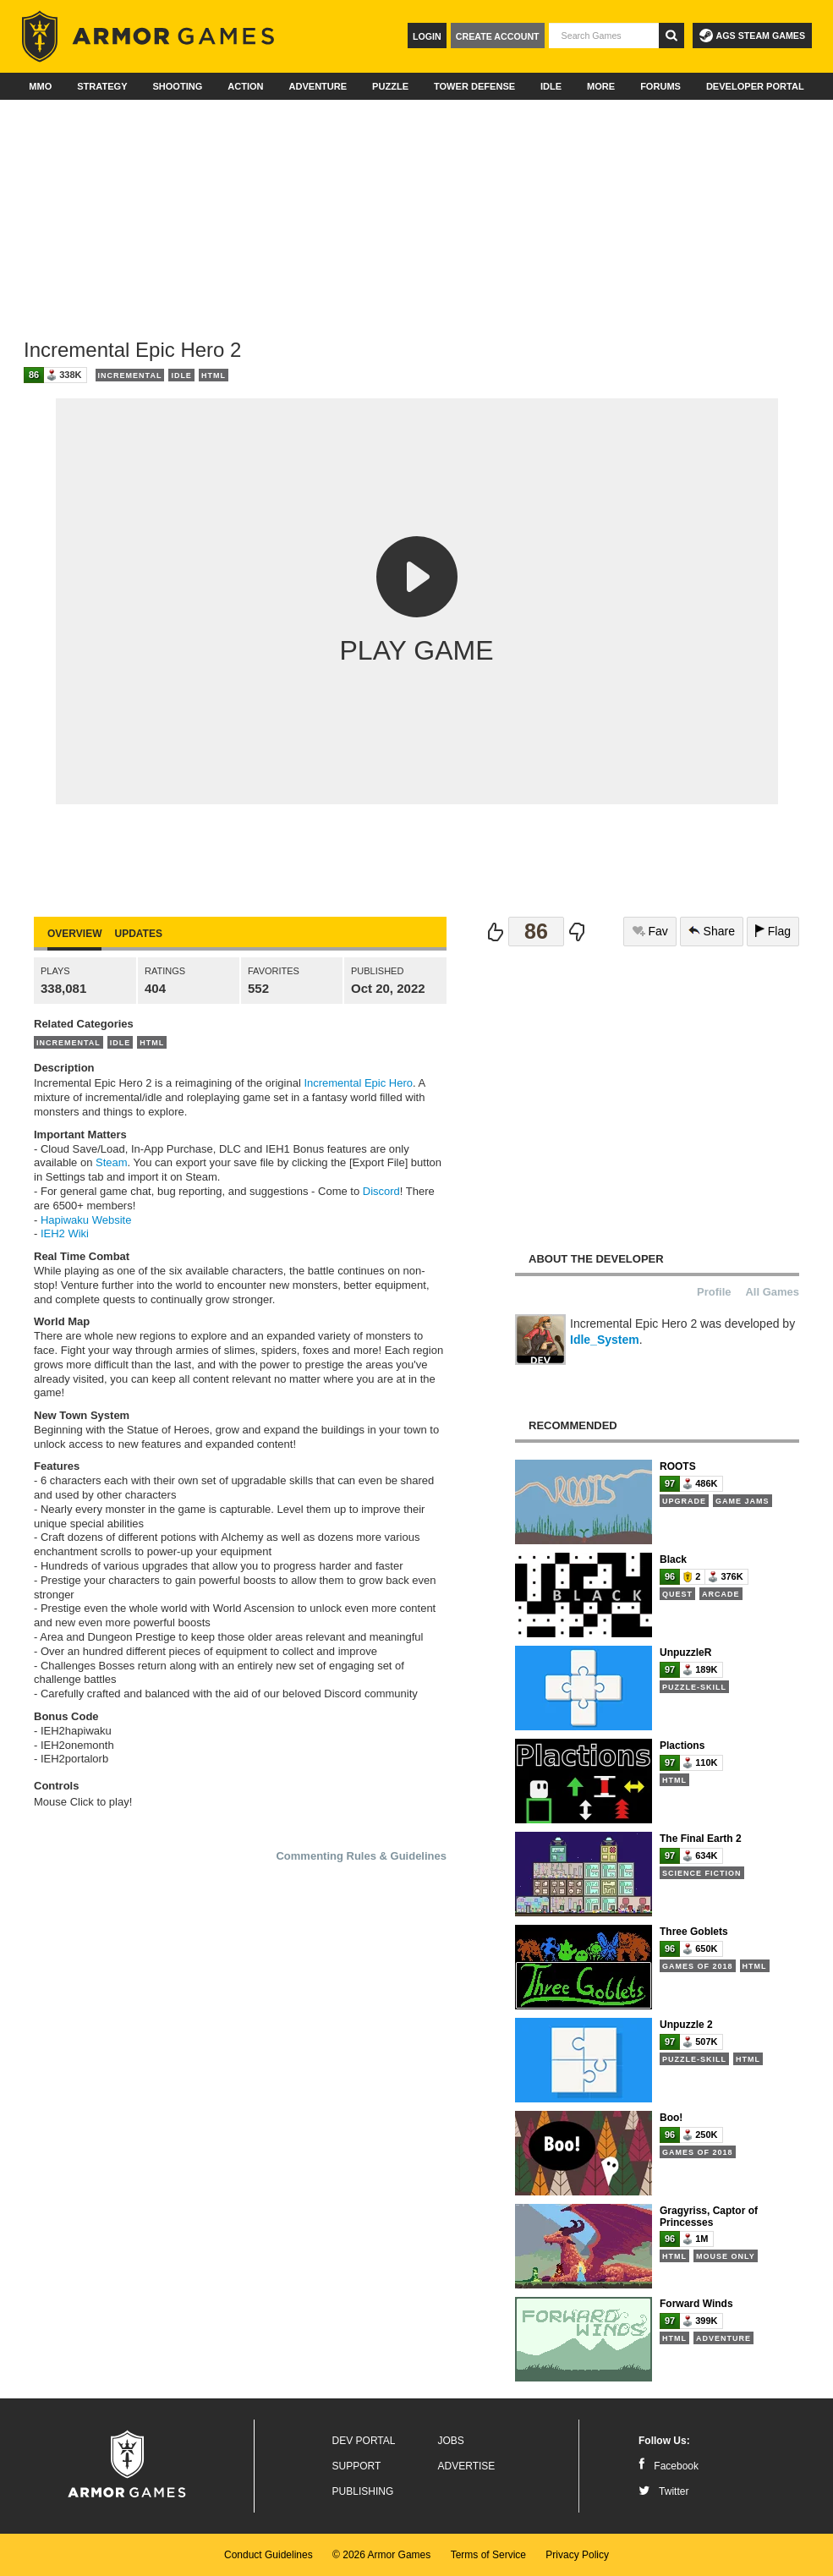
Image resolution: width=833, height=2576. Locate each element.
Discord (381, 1191)
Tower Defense (474, 86)
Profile (714, 1291)
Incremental (130, 375)
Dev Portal (364, 2441)
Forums (660, 86)
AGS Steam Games (752, 35)
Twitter (663, 2491)
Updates (138, 934)
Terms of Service (488, 2555)
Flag (773, 931)
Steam (112, 1162)
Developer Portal (755, 86)
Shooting (177, 86)
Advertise (467, 2466)
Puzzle (390, 86)
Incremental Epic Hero (358, 1083)
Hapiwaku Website (86, 1220)
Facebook (668, 2466)
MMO (40, 86)
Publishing (363, 2491)
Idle (551, 86)
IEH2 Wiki (65, 1233)
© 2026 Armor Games (381, 2555)
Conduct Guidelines (268, 2555)
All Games (772, 1291)
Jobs (451, 2441)
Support (356, 2466)
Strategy (102, 86)
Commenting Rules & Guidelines (361, 1856)
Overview (74, 934)
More (601, 86)
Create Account (498, 36)
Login (427, 36)
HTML (213, 375)
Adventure (317, 86)
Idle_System (604, 1339)
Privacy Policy (577, 2555)
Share (711, 931)
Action (245, 86)
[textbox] (604, 35)
